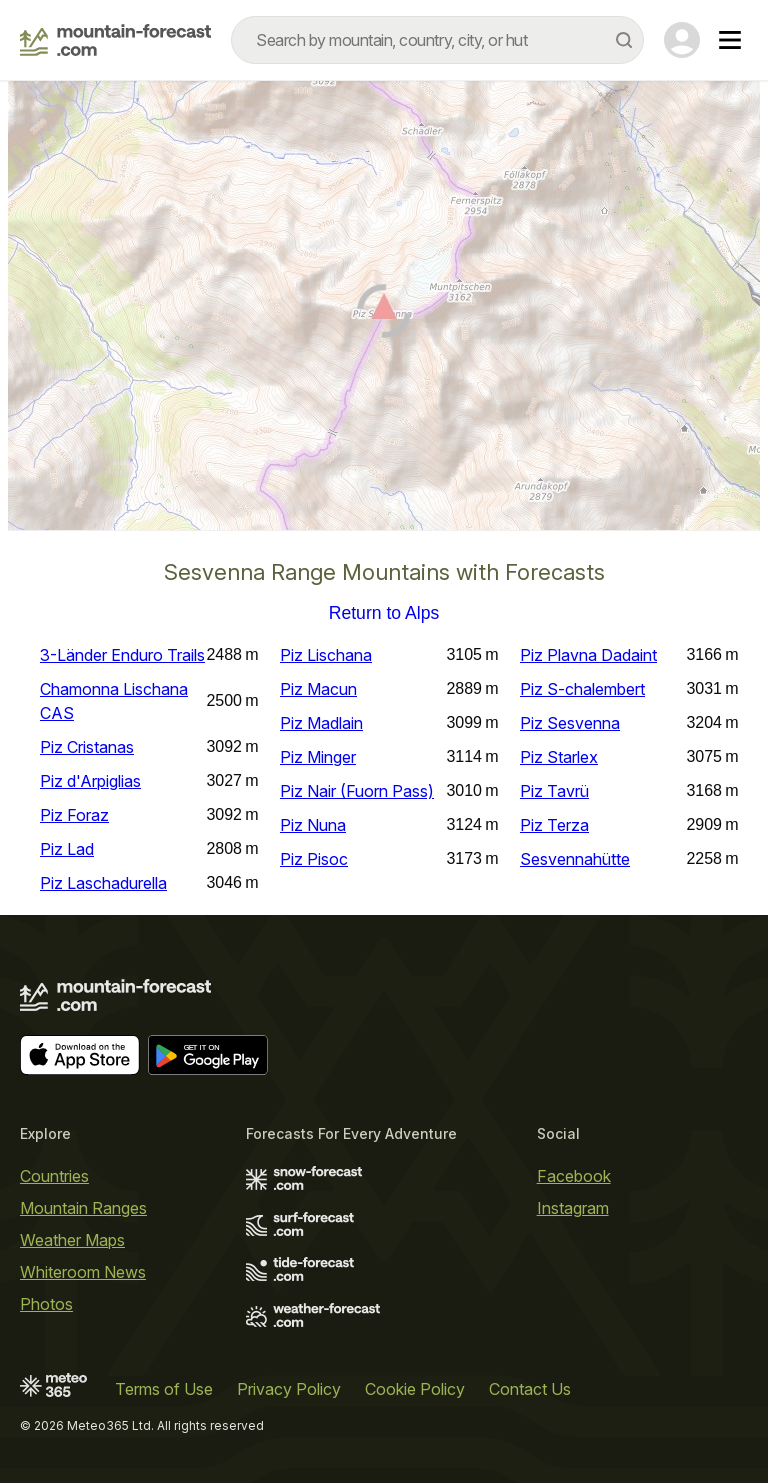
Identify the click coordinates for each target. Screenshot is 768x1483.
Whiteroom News (83, 1272)
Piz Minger (318, 757)
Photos (46, 1304)
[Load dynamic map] (384, 314)
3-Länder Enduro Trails (122, 655)
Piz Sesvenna (570, 723)
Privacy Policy (289, 1389)
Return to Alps (384, 614)
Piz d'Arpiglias (90, 781)
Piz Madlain (321, 723)
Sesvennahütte (575, 859)
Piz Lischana (326, 655)
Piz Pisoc (314, 859)
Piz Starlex (559, 757)
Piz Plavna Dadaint (588, 655)
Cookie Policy (415, 1389)
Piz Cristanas (87, 747)
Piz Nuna (313, 825)
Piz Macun (318, 689)
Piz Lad (67, 849)
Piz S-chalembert (582, 689)
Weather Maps (72, 1240)
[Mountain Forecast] (115, 40)
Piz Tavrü (554, 791)
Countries (54, 1176)
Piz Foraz (74, 815)
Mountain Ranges (83, 1208)
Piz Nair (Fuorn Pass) (357, 791)
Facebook (574, 1176)
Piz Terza (554, 825)
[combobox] (437, 40)
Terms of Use (164, 1389)
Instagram (573, 1208)
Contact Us (530, 1389)
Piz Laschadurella (103, 883)
